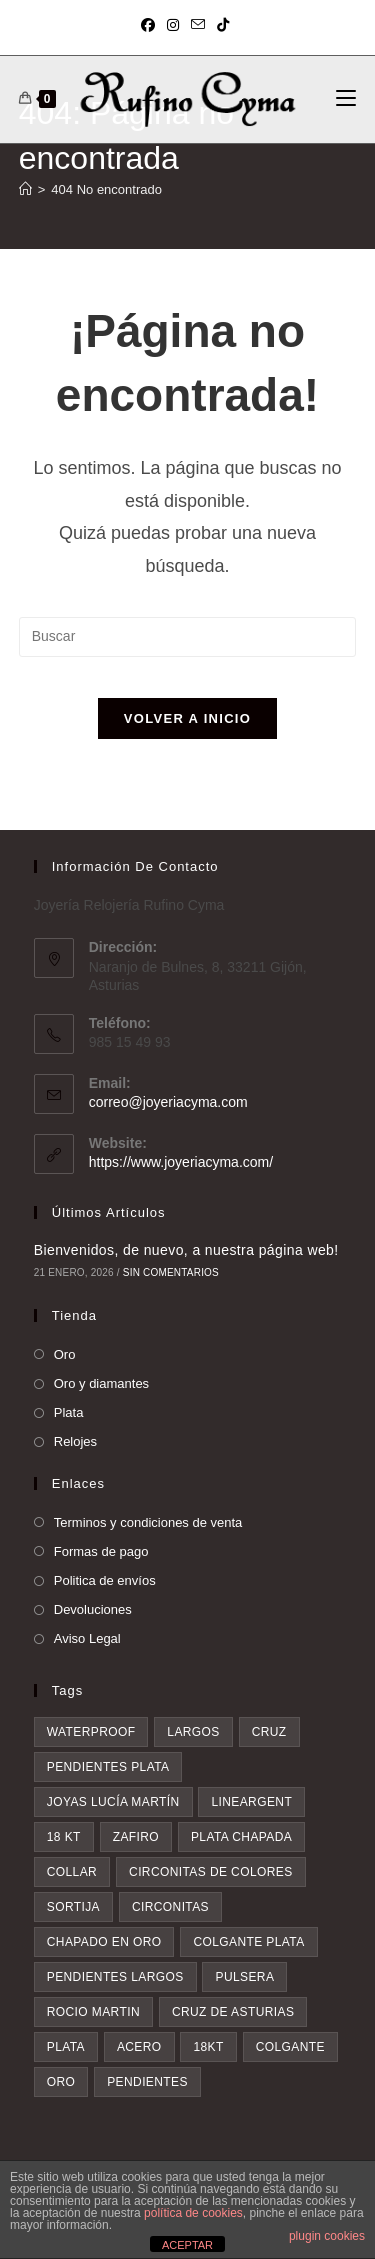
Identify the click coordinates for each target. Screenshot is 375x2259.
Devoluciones (93, 1609)
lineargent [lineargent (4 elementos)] (251, 1802)
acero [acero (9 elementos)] (139, 2047)
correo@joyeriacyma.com (168, 1102)
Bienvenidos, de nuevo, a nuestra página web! (186, 1250)
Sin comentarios (171, 1272)
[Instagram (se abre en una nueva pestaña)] (173, 25)
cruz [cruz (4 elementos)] (269, 1732)
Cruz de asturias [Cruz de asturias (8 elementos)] (233, 2012)
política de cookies (193, 2213)
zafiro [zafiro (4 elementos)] (136, 1837)
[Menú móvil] (346, 99)
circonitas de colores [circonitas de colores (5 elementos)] (211, 1872)
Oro (65, 1354)
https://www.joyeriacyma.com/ (181, 1162)
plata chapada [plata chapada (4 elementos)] (241, 1837)
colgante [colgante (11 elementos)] (290, 2047)
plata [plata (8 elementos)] (66, 2047)
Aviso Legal (87, 1638)
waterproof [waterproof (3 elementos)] (91, 1732)
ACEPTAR (187, 2245)
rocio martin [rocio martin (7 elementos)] (93, 2012)
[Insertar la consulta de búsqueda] (188, 637)
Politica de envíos (105, 1580)
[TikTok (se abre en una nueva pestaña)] (223, 25)
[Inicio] (25, 189)
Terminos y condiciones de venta (148, 1522)
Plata (69, 1412)
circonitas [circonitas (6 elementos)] (170, 1907)
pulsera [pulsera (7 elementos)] (244, 1977)
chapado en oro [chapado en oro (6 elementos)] (104, 1942)
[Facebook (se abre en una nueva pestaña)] (151, 25)
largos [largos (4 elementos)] (193, 1732)
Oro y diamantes (101, 1383)
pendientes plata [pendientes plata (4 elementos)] (108, 1767)
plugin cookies (327, 2236)
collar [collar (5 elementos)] (72, 1872)
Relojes (75, 1441)
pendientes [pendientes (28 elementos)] (147, 2082)
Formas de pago (101, 1551)
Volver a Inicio (187, 718)
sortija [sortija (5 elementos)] (73, 1907)
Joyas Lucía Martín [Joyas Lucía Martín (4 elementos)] (113, 1802)
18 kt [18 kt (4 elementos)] (64, 1837)
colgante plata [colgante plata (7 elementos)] (248, 1942)
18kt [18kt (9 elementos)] (208, 2047)
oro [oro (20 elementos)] (61, 2082)
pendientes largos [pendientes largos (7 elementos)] (115, 1977)
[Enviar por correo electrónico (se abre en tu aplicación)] (198, 25)
